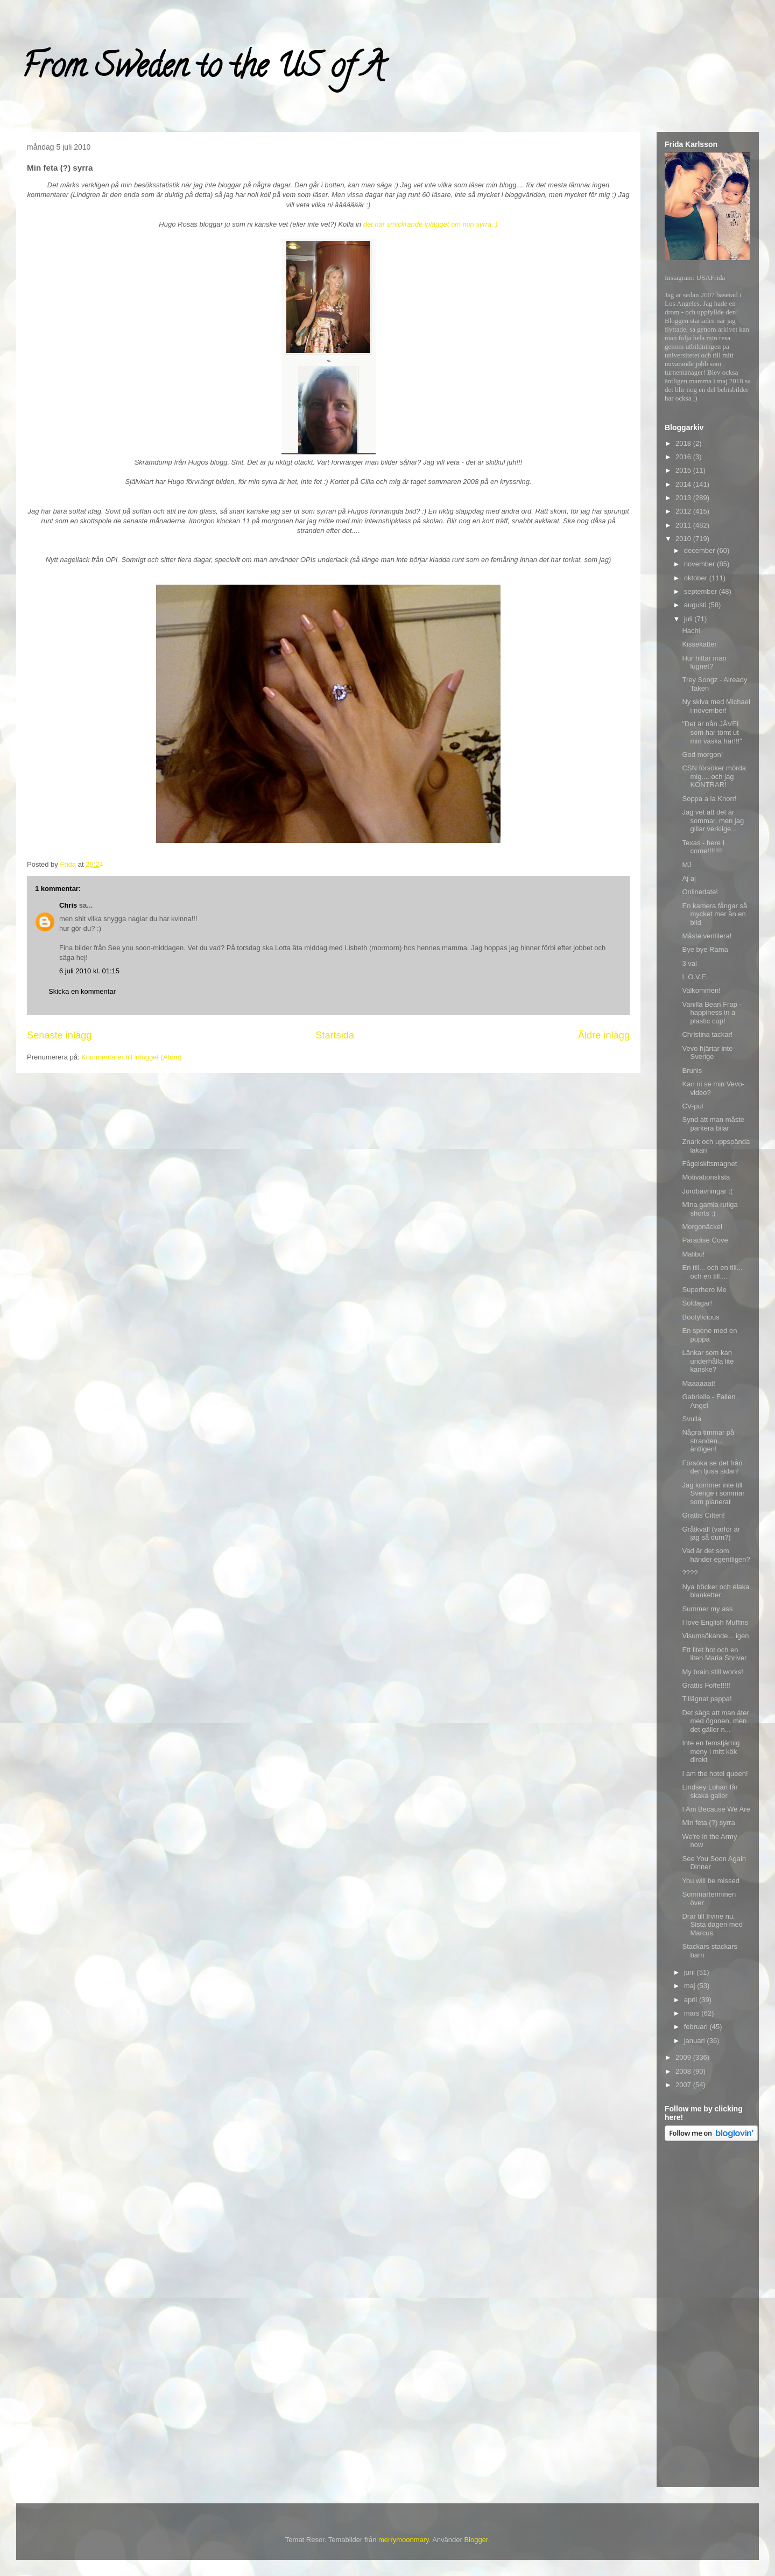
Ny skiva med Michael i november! (716, 706)
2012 (684, 511)
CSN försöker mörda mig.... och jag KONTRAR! (713, 776)
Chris (68, 905)
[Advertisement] (708, 2315)
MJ (686, 865)
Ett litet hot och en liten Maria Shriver (714, 1654)
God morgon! (702, 754)
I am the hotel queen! (715, 1774)
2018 (684, 443)
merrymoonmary (403, 2540)
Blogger (476, 2540)
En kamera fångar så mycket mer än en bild (714, 914)
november (700, 564)
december (700, 550)
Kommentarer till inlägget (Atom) (131, 1057)
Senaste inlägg (59, 1035)
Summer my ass (707, 1609)
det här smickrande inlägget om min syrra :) (430, 224)
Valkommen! (701, 990)
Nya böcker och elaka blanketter (715, 1591)
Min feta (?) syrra (708, 1823)
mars (693, 2013)
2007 (684, 2085)
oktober (696, 578)
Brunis (692, 1070)
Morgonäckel (702, 1227)
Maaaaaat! (698, 1383)
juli (689, 619)
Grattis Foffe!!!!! (706, 1685)
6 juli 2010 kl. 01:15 (89, 971)
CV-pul (692, 1106)
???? (690, 1573)
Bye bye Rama (705, 949)
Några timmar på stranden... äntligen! (708, 1440)
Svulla (691, 1419)
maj (691, 1986)
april (691, 2000)
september (701, 591)
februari (697, 2027)
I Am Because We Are (716, 1809)
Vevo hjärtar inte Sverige (707, 1052)
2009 (684, 2057)
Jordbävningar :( (707, 1191)
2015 (684, 470)
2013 (684, 498)
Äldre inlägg (604, 1035)
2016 (684, 457)
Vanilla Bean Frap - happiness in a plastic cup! (711, 1012)
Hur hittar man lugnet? (704, 662)
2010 (684, 539)
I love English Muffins (715, 1622)
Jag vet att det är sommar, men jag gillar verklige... (713, 820)
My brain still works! (712, 1672)
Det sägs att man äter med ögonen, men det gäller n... (715, 1721)
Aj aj (688, 878)
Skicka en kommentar (82, 991)
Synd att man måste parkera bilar (713, 1123)
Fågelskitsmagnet (709, 1164)
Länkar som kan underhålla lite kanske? (708, 1361)
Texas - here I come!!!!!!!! (703, 847)
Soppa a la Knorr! (709, 799)
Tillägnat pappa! (706, 1699)
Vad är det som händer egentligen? (716, 1555)
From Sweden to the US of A (203, 69)
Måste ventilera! (706, 936)
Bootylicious (700, 1317)
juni (690, 1972)
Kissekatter (699, 644)
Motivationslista (706, 1177)
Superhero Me (704, 1290)
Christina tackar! (707, 1034)
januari (695, 2041)
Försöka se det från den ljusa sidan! (712, 1467)
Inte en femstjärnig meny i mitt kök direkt (710, 1751)
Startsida (334, 1035)
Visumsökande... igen (715, 1636)
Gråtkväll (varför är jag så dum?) (711, 1533)
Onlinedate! (700, 892)
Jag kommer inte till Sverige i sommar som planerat (713, 1493)
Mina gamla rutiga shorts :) (709, 1209)
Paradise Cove (705, 1240)
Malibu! (693, 1254)
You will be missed (710, 1881)
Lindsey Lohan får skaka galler (709, 1791)
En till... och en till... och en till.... (712, 1272)
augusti (696, 605)
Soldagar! (697, 1303)
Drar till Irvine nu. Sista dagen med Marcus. (712, 1924)
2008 (684, 2071)
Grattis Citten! (703, 1515)
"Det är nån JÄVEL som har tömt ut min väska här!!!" (712, 732)
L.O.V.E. (695, 977)
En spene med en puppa (709, 1334)
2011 (684, 525)
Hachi (691, 631)
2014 (684, 484)
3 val (689, 963)
